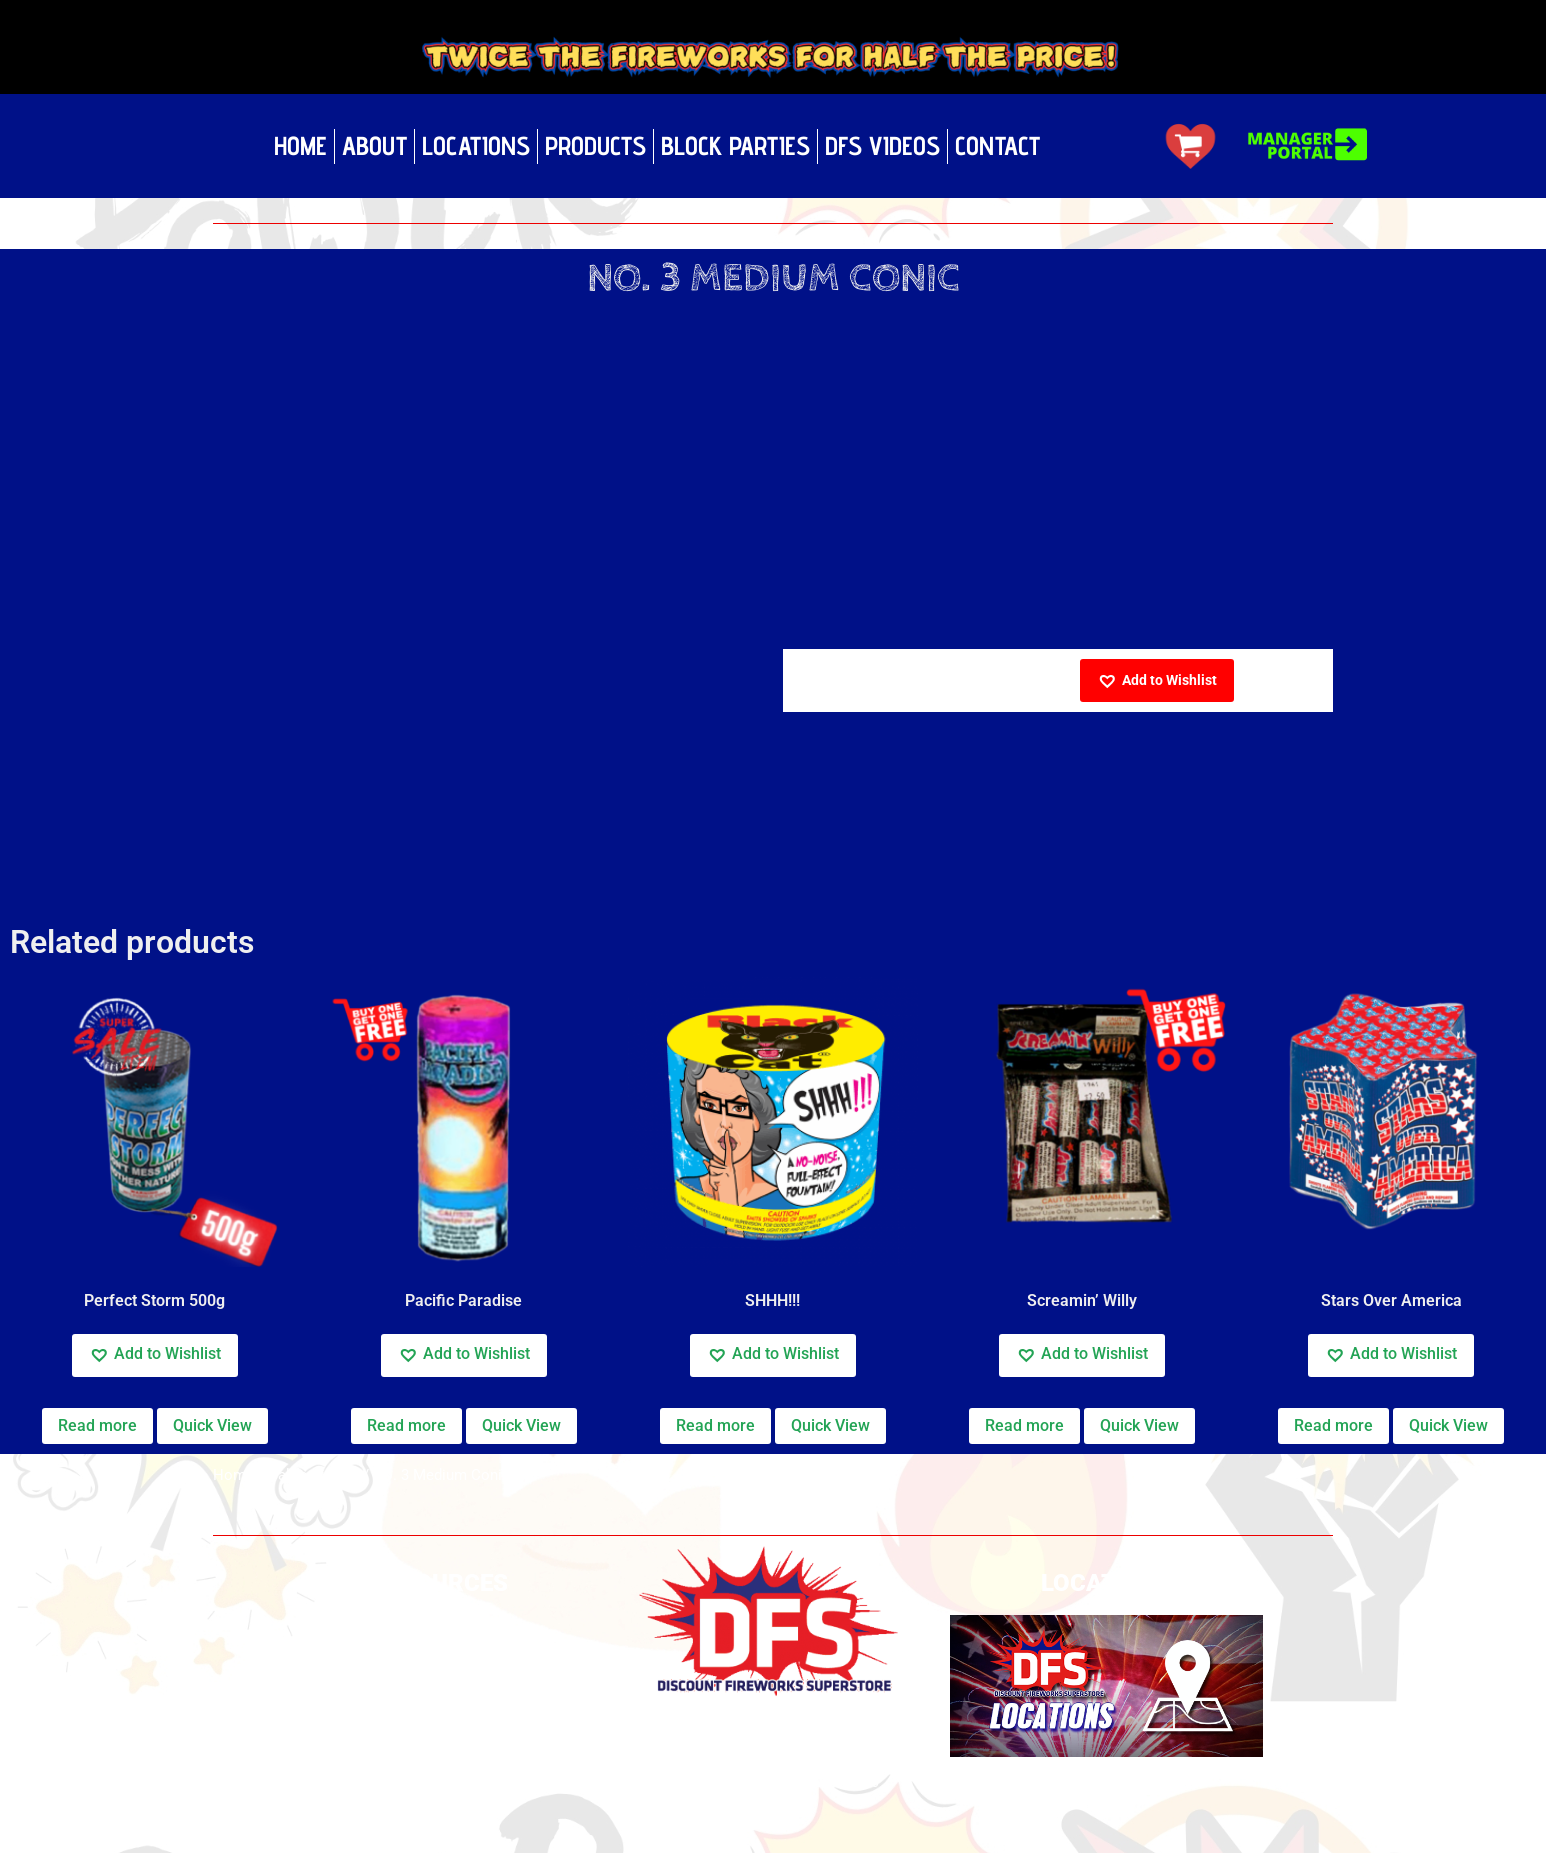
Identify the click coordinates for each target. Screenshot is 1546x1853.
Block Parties (735, 145)
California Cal (313, 1475)
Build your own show (440, 1647)
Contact (997, 145)
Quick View (212, 1425)
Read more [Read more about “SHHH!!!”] (715, 1425)
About (374, 145)
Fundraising (439, 1796)
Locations (476, 145)
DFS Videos (882, 145)
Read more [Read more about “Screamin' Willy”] (1024, 1425)
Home (300, 145)
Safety (439, 1673)
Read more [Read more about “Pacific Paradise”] (406, 1425)
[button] (1157, 680)
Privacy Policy (440, 1620)
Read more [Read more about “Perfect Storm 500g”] (97, 1425)
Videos (439, 1700)
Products (595, 145)
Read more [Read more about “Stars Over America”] (1333, 1425)
